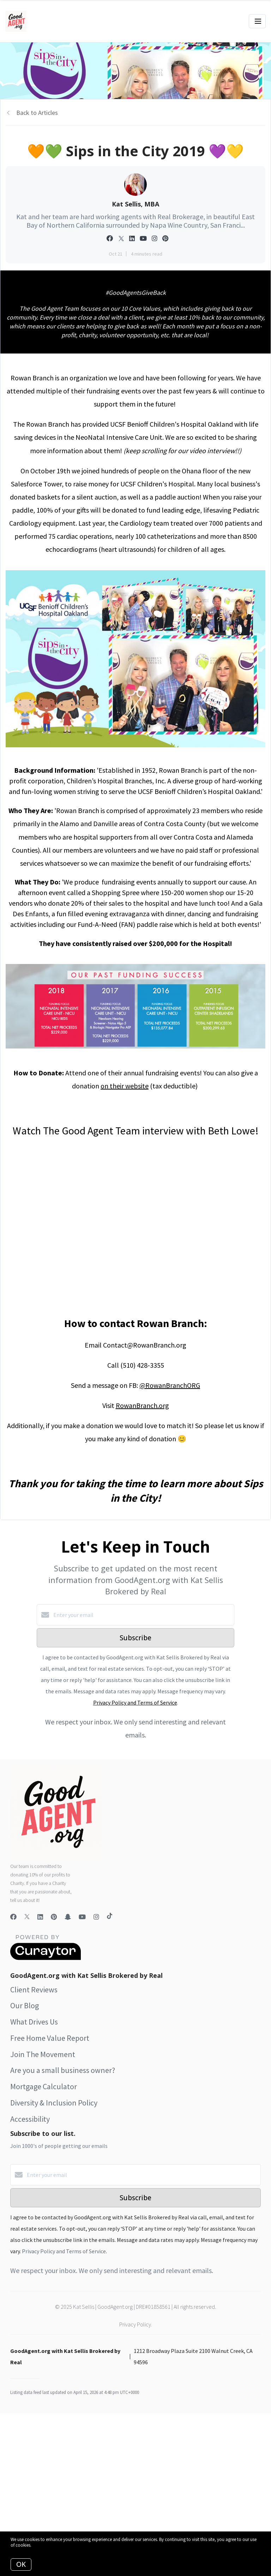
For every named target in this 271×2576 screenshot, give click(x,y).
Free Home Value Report (49, 2038)
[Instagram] (96, 1917)
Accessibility (30, 2119)
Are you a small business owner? (62, 2070)
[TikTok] (109, 1917)
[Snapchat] (68, 1917)
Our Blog (24, 2005)
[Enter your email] (142, 1615)
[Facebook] (13, 1917)
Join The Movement (42, 2054)
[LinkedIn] (40, 1917)
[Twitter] (27, 1917)
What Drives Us (34, 2022)
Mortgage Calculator (43, 2086)
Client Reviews (34, 1989)
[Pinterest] (54, 1917)
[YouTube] (82, 1917)
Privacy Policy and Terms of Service (135, 1702)
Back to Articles (37, 113)
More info (41, 2545)
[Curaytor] (45, 1958)
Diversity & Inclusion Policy (53, 2103)
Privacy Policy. (135, 2324)
